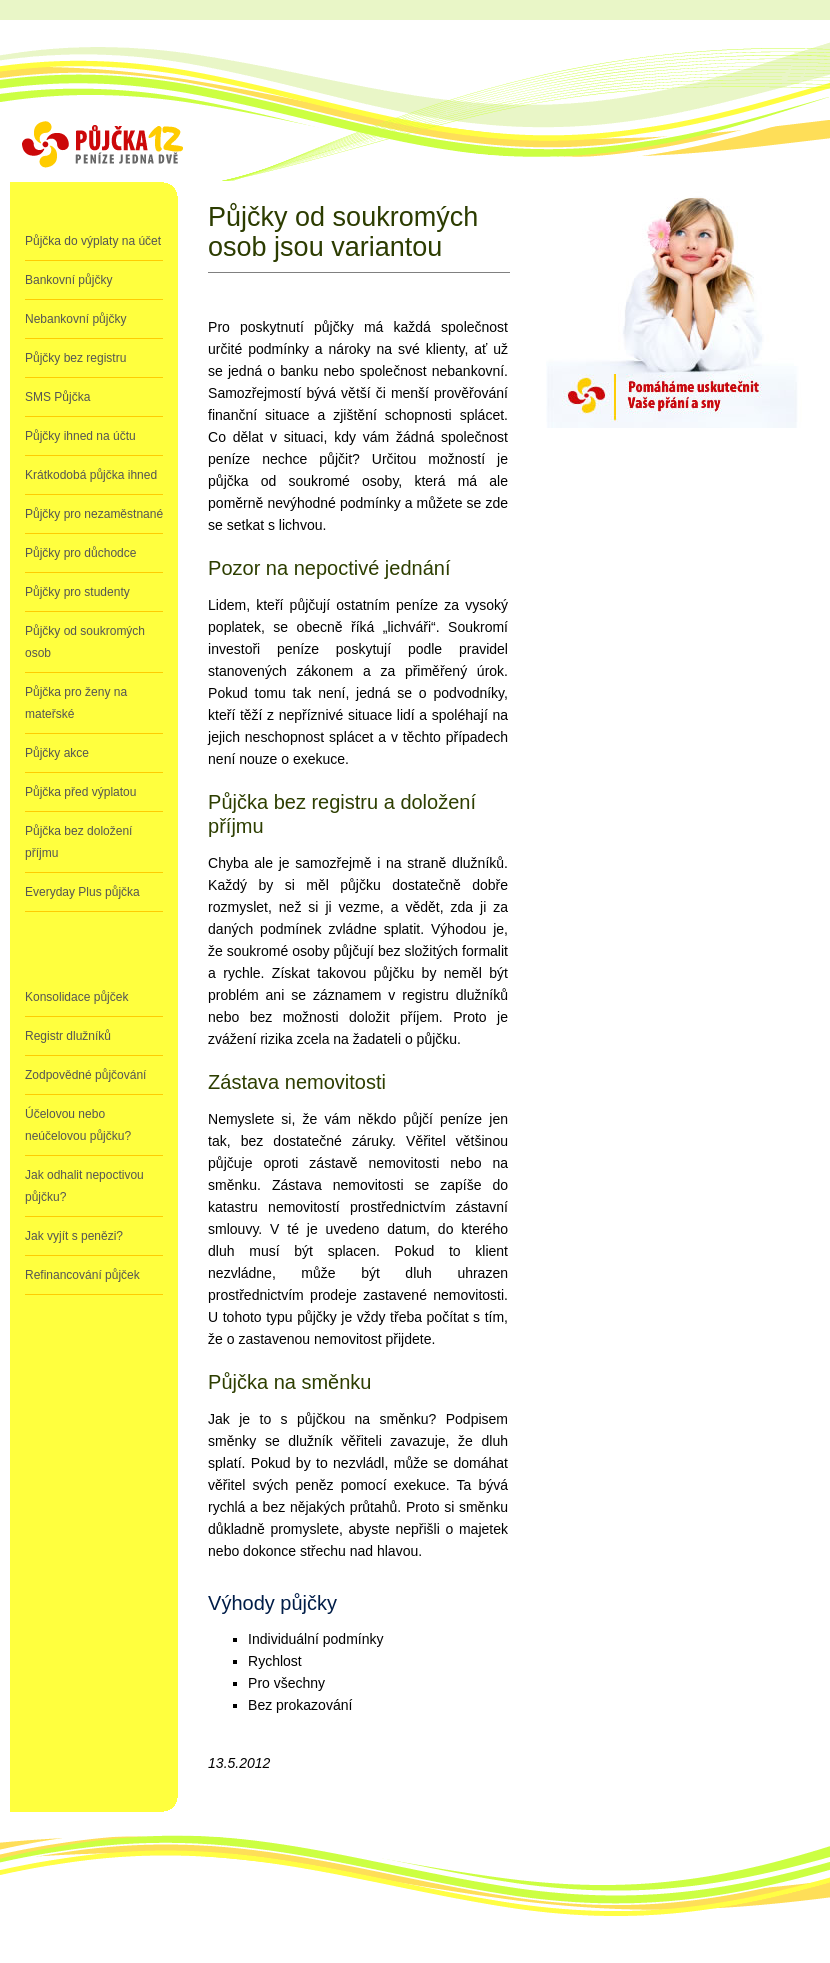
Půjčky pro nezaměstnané (94, 514)
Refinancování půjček (82, 1275)
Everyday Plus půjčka (82, 892)
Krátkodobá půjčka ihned (91, 475)
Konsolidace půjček (76, 997)
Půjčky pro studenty (77, 592)
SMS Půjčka (57, 397)
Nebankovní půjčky (75, 319)
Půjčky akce (57, 753)
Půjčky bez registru (75, 358)
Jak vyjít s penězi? (74, 1236)
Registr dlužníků (68, 1036)
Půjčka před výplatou (80, 792)
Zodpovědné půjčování (85, 1075)
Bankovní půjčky (68, 280)
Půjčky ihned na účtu (80, 436)
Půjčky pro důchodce (80, 553)
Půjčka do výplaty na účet (93, 241)
